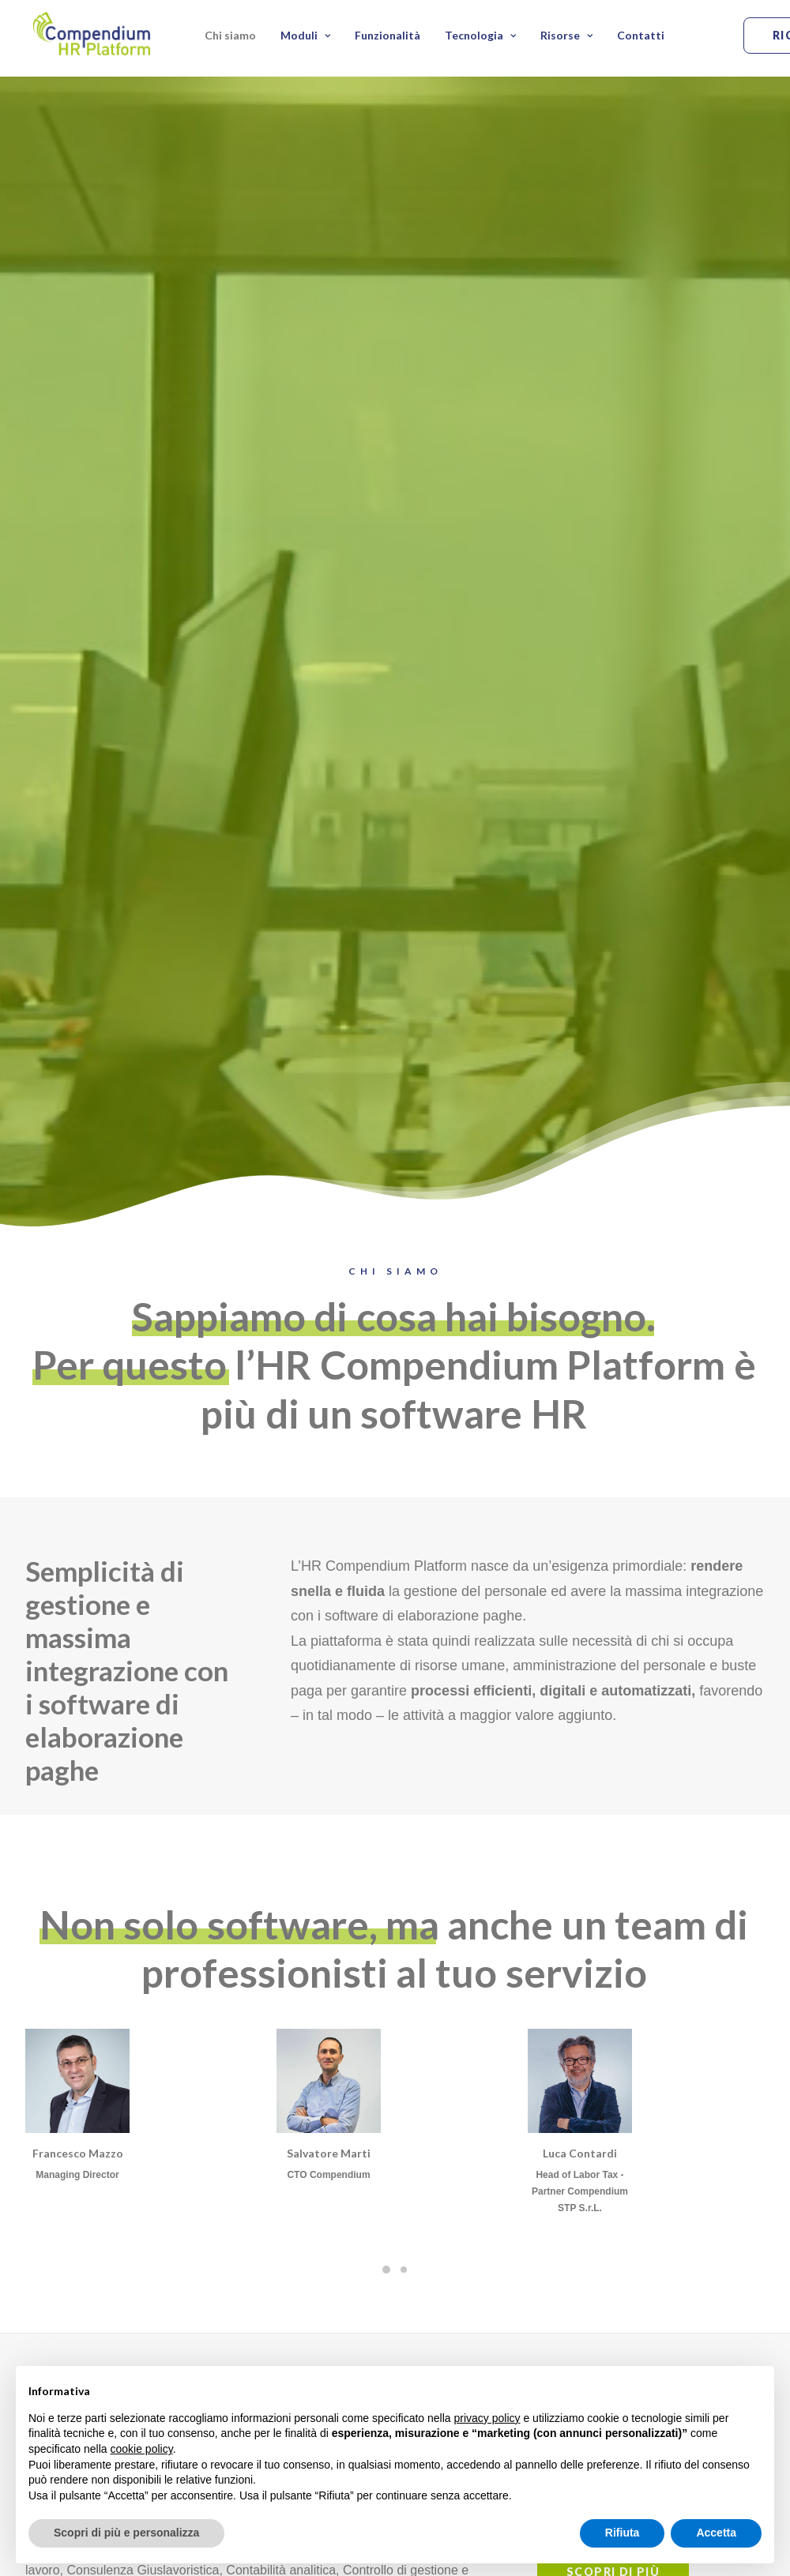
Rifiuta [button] (622, 2532)
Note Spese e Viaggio (537, 2324)
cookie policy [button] (142, 2449)
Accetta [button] (716, 2532)
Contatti (640, 37)
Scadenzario (515, 2346)
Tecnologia (480, 37)
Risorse (566, 37)
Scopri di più (613, 1669)
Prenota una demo (123, 2229)
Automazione (694, 2324)
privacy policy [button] (487, 2418)
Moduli (305, 37)
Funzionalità (387, 37)
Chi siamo (230, 37)
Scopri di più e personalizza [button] (126, 2532)
